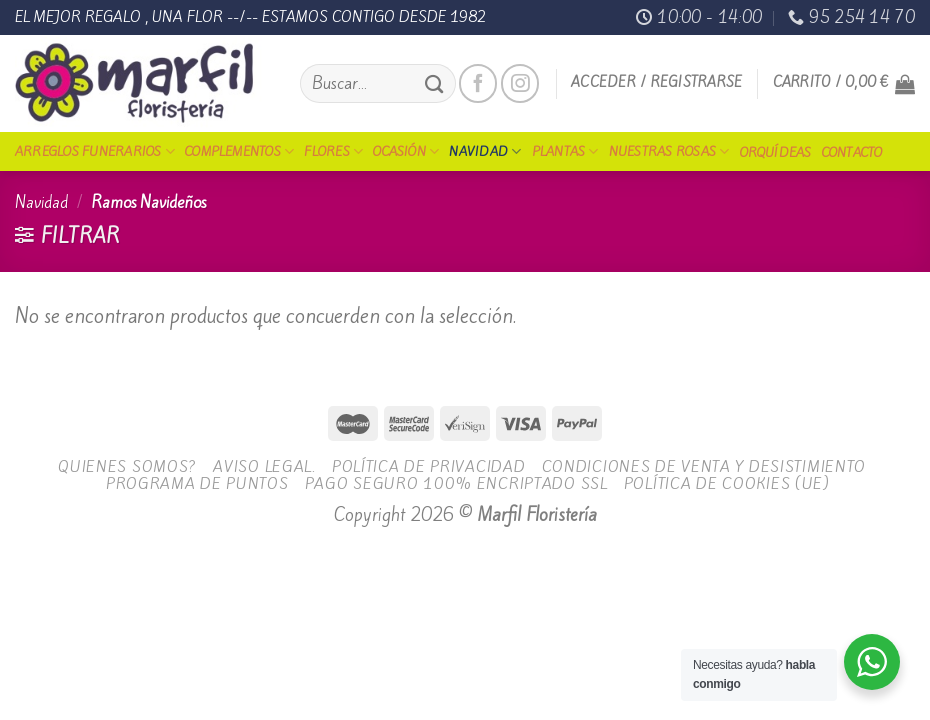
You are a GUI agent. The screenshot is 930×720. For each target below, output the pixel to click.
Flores (333, 151)
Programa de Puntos (197, 483)
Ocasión (406, 151)
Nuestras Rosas (669, 151)
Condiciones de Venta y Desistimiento (704, 466)
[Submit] (433, 83)
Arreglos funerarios (95, 151)
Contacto (852, 152)
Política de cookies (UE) (727, 483)
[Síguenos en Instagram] (520, 83)
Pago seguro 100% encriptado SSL (456, 483)
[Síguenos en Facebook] (478, 83)
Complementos (239, 151)
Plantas (565, 151)
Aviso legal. (264, 466)
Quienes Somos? (127, 466)
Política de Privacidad (429, 466)
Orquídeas (776, 152)
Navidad (485, 151)
